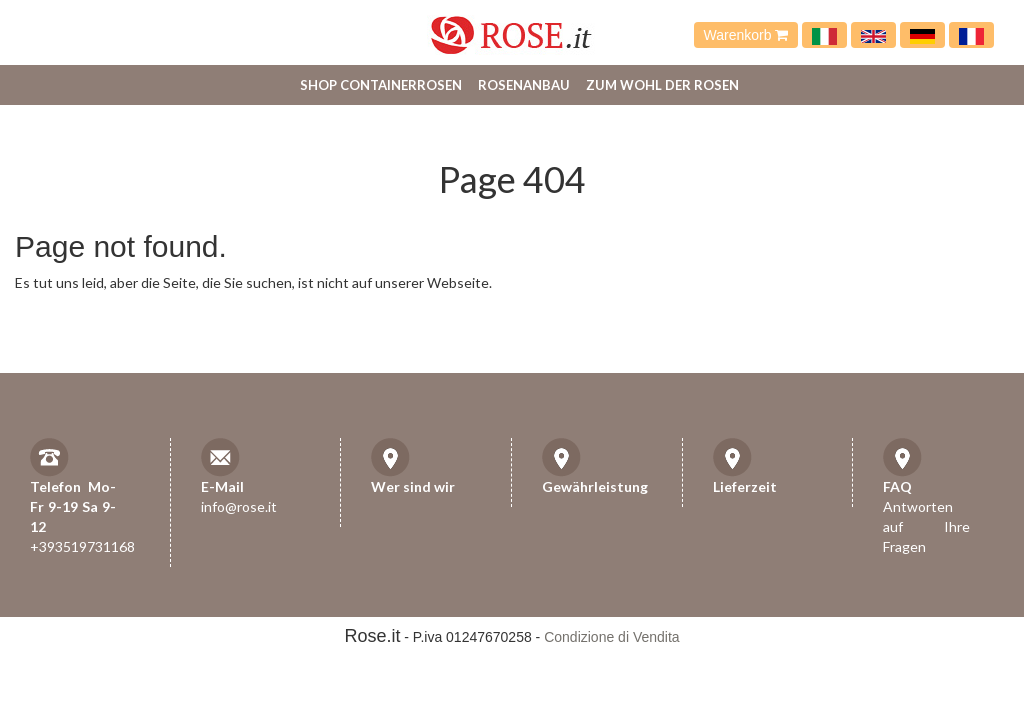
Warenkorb (746, 35)
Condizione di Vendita (611, 637)
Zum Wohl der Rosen (662, 85)
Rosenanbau (524, 85)
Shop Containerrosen (381, 85)
